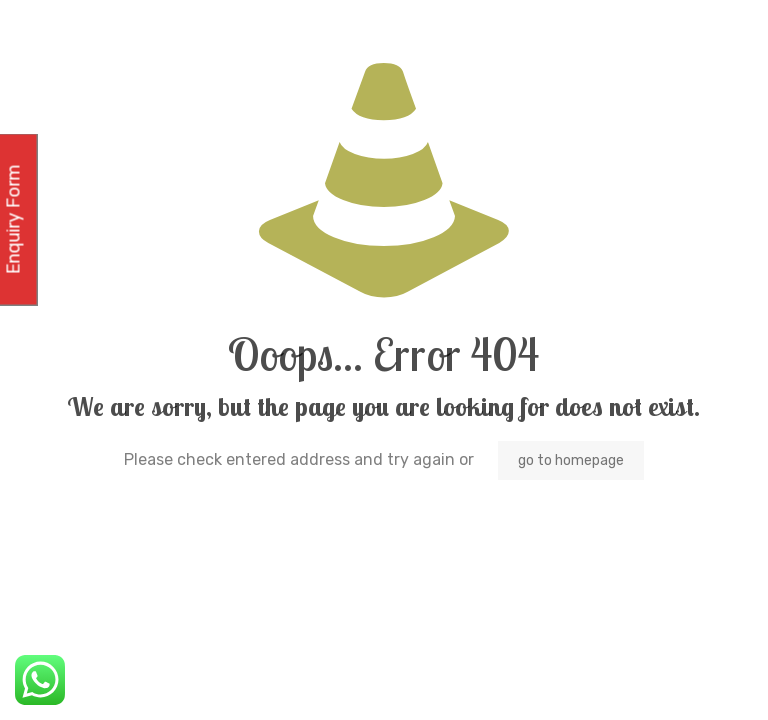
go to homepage (571, 460)
